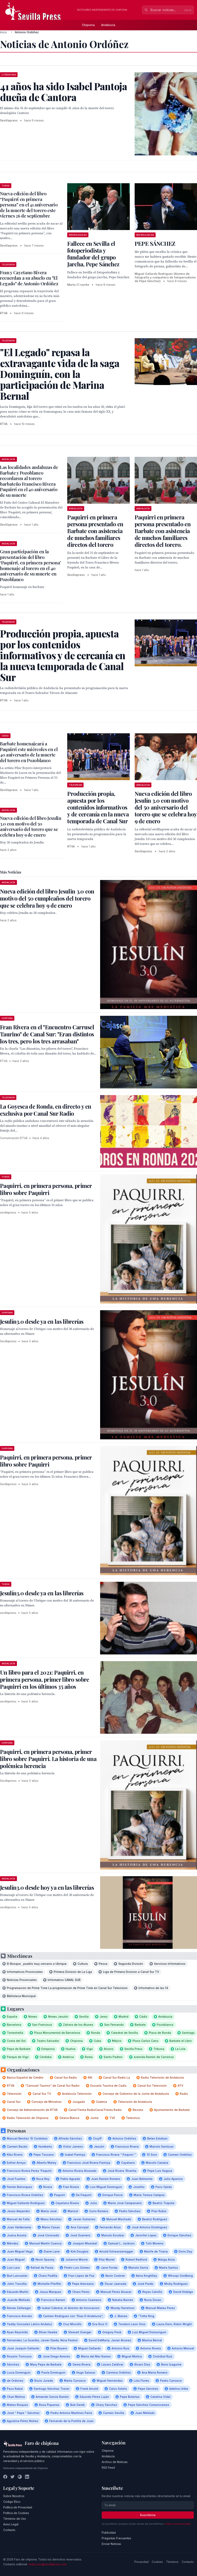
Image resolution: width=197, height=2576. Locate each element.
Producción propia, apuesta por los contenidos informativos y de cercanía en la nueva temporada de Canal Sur (98, 807)
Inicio (3, 32)
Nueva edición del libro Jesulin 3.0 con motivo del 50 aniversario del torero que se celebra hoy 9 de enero (30, 826)
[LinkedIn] (27, 2477)
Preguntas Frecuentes (116, 2538)
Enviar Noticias (111, 2544)
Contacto (9, 2530)
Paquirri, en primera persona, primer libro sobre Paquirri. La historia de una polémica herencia (48, 1758)
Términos (172, 2561)
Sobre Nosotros (13, 2496)
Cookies (157, 2561)
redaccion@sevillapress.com (47, 2564)
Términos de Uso (14, 2518)
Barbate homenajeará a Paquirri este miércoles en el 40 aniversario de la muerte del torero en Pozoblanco (29, 752)
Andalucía (108, 25)
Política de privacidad (178, 2523)
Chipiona (88, 25)
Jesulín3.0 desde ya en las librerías (42, 1321)
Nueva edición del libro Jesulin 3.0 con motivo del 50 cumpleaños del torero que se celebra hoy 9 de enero (47, 898)
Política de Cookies (16, 2513)
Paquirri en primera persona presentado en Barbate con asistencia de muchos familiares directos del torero (95, 530)
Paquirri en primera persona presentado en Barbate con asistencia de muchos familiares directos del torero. (163, 530)
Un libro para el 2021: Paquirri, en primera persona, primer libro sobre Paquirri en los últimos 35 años (44, 1679)
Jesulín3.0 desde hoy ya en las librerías (47, 1887)
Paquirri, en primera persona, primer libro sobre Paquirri (46, 1189)
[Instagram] (20, 2477)
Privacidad (141, 2561)
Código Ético (11, 2501)
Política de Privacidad (17, 2507)
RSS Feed (108, 2467)
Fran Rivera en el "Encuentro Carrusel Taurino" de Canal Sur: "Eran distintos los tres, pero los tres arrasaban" (47, 1034)
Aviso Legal (10, 2524)
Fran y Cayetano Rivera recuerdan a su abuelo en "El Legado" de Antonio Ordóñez (29, 278)
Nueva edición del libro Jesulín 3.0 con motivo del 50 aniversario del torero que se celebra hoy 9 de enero (166, 807)
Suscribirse (148, 2515)
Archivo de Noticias (115, 2462)
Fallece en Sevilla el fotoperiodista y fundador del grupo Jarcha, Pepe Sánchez (93, 254)
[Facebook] (5, 2477)
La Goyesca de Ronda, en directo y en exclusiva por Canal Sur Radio (45, 1110)
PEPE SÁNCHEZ (155, 243)
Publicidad (109, 2532)
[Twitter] (12, 2477)
